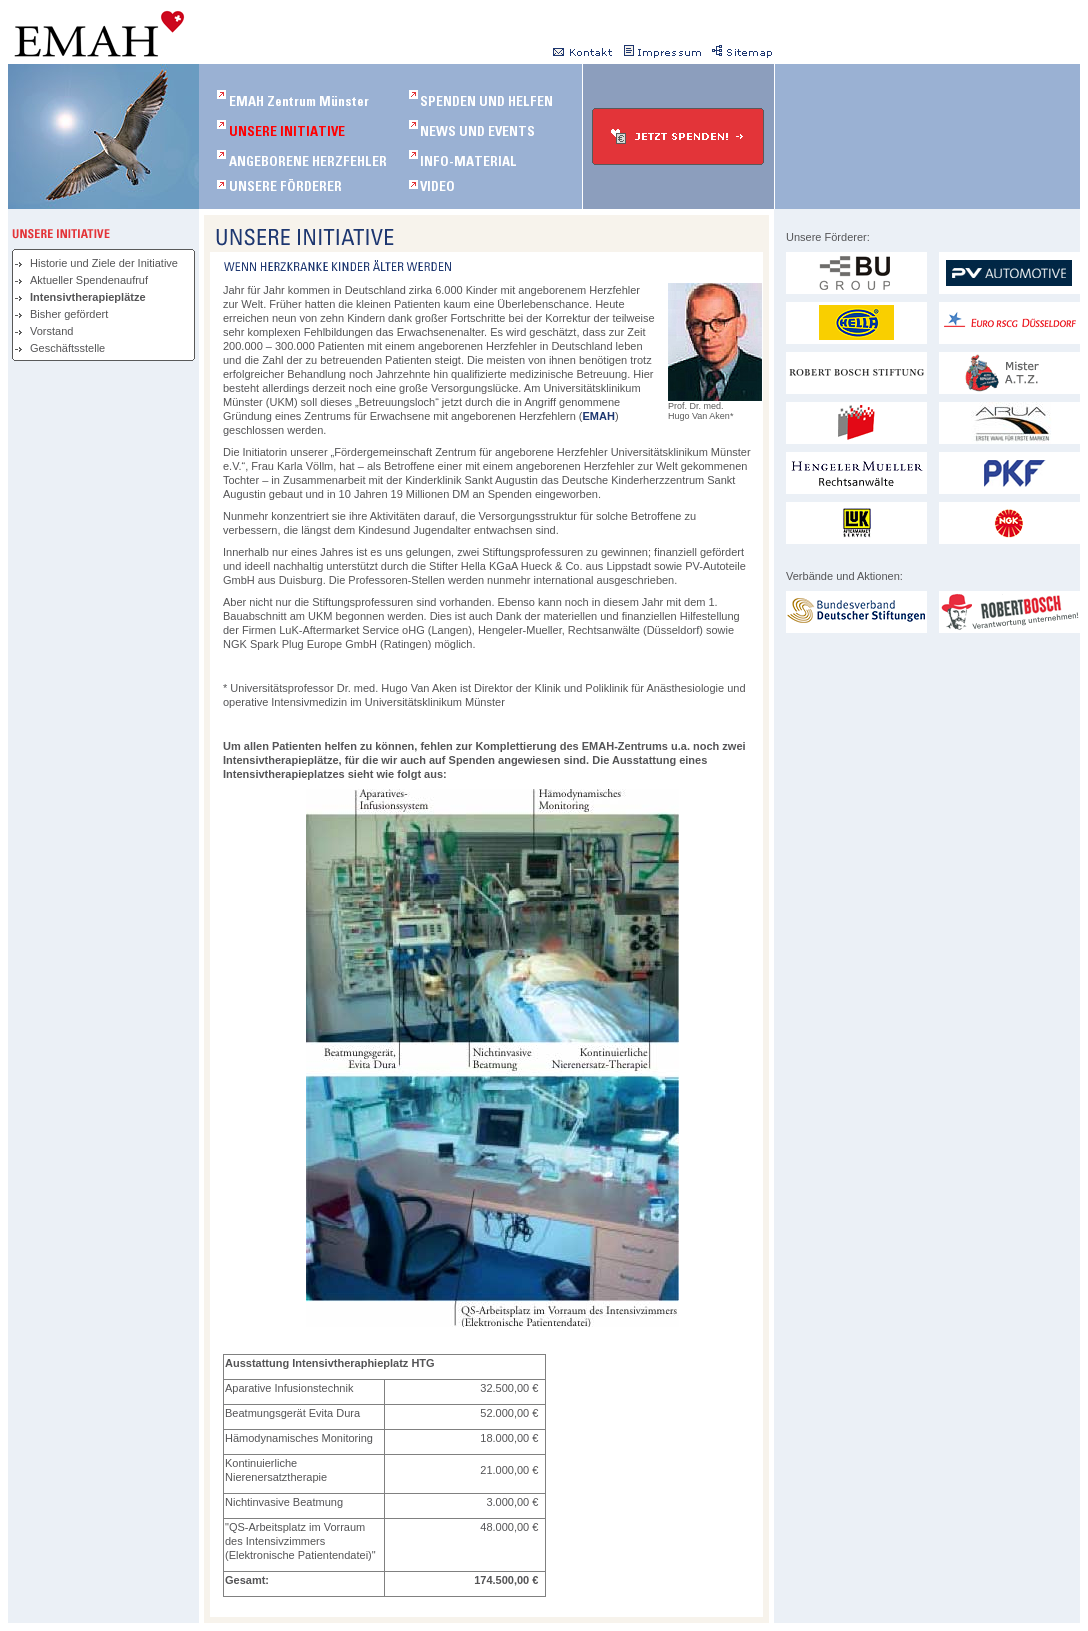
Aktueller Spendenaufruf (89, 280)
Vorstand (51, 331)
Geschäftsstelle (67, 348)
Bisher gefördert (69, 314)
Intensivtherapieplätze (88, 297)
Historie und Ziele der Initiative (104, 263)
